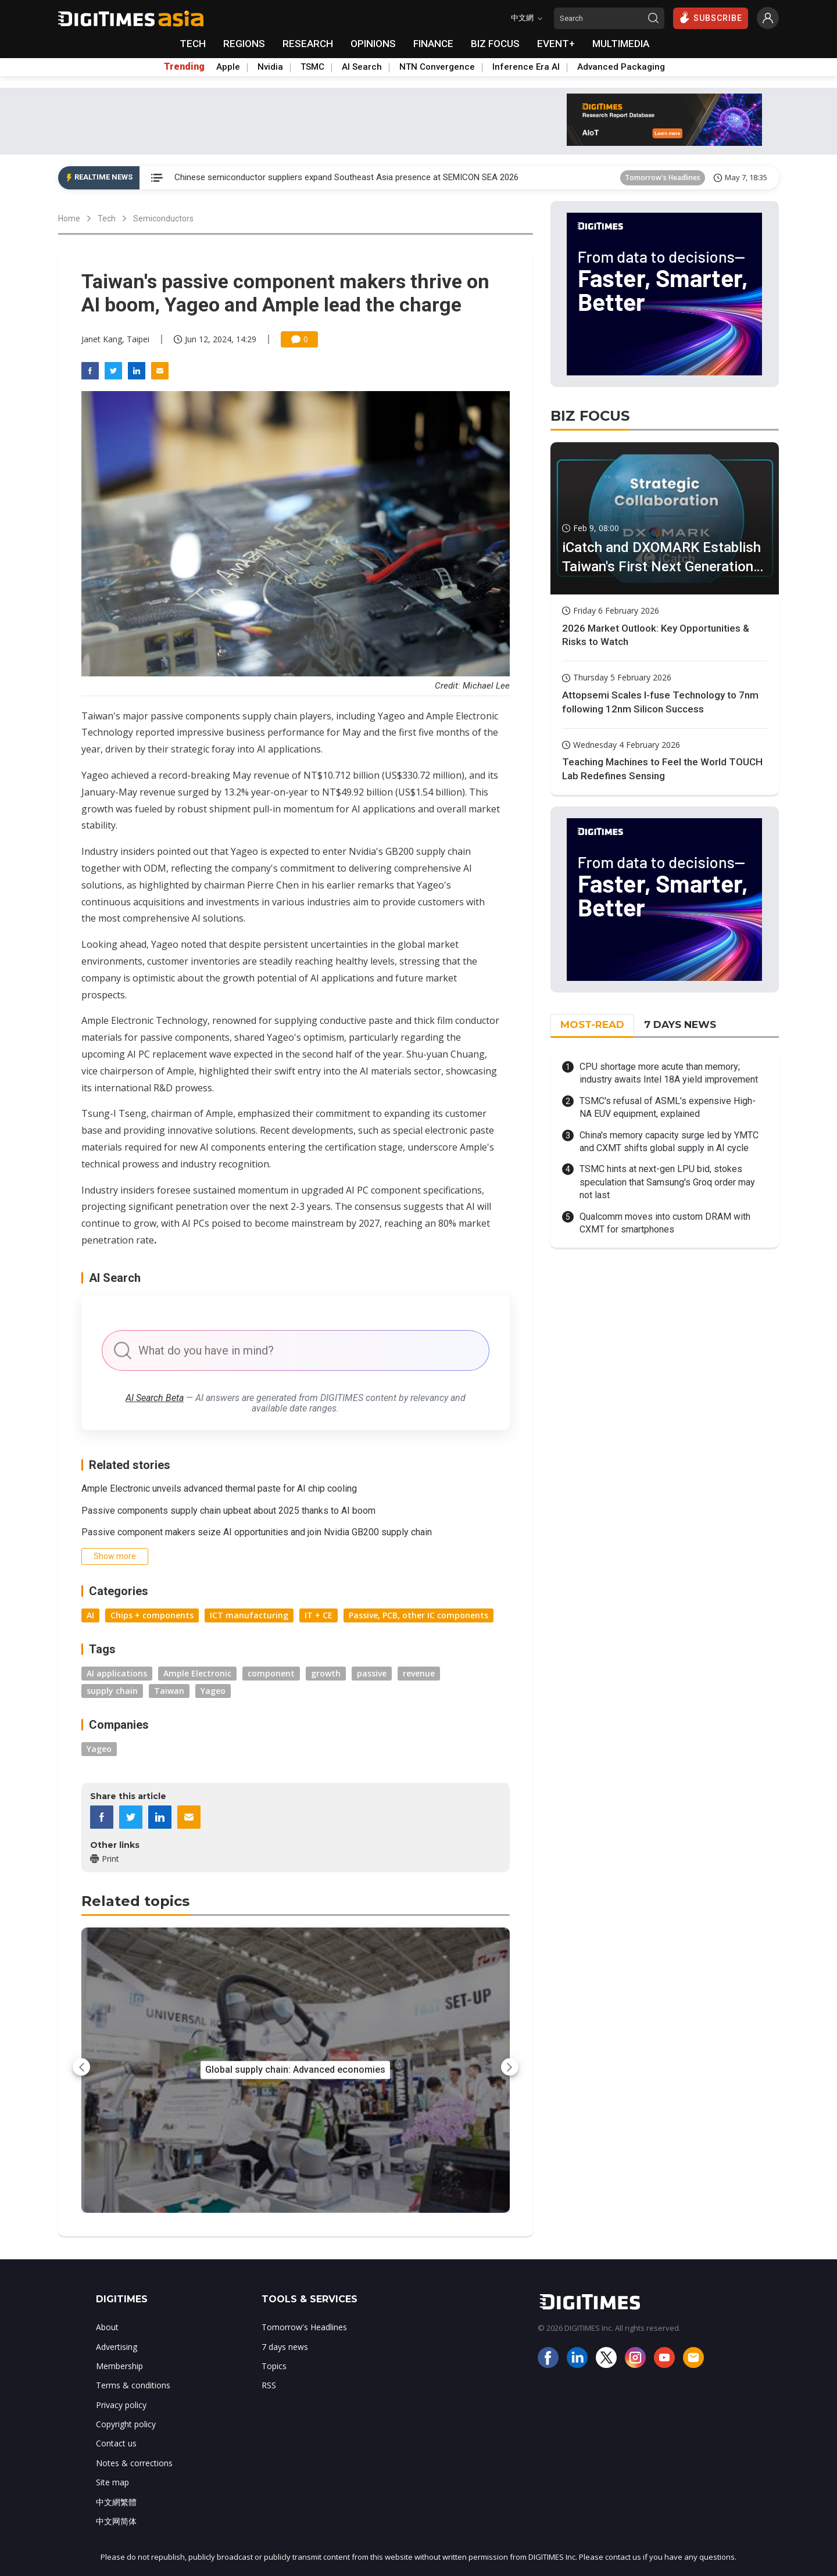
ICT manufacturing (249, 1615)
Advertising (116, 2346)
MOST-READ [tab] (592, 1024)
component (271, 1673)
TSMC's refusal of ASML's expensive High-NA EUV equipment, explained (668, 1107)
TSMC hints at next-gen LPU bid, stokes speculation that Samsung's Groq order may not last (667, 1182)
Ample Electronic (197, 1673)
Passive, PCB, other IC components (418, 1615)
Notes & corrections (134, 2462)
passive (372, 1673)
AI (90, 1615)
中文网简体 (116, 2521)
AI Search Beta (155, 1397)
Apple (228, 67)
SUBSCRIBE (710, 17)
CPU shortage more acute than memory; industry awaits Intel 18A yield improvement (669, 1073)
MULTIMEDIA (620, 43)
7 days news (285, 2346)
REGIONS (244, 43)
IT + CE (318, 1615)
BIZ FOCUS (495, 43)
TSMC (312, 67)
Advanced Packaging (621, 67)
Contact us (116, 2443)
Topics (274, 2365)
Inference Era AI (526, 67)
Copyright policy (126, 2424)
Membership (119, 2365)
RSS (269, 2385)
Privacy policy (121, 2404)
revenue (419, 1673)
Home (69, 218)
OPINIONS (373, 43)
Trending (184, 67)
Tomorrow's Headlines (662, 177)
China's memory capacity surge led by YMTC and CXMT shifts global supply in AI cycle (669, 1141)
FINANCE (433, 43)
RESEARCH (307, 43)
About (107, 2327)
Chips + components (152, 1615)
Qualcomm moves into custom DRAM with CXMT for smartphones (665, 1223)
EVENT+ (556, 43)
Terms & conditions (133, 2385)
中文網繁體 (116, 2501)
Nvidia (270, 67)
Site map (112, 2482)
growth (326, 1673)
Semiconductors (163, 218)
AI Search (362, 67)
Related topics (135, 1901)
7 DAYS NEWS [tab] (680, 1024)
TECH (193, 43)
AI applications (117, 1673)
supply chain (112, 1690)
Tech (107, 218)
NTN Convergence (437, 67)
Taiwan (169, 1690)
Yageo (213, 1690)
